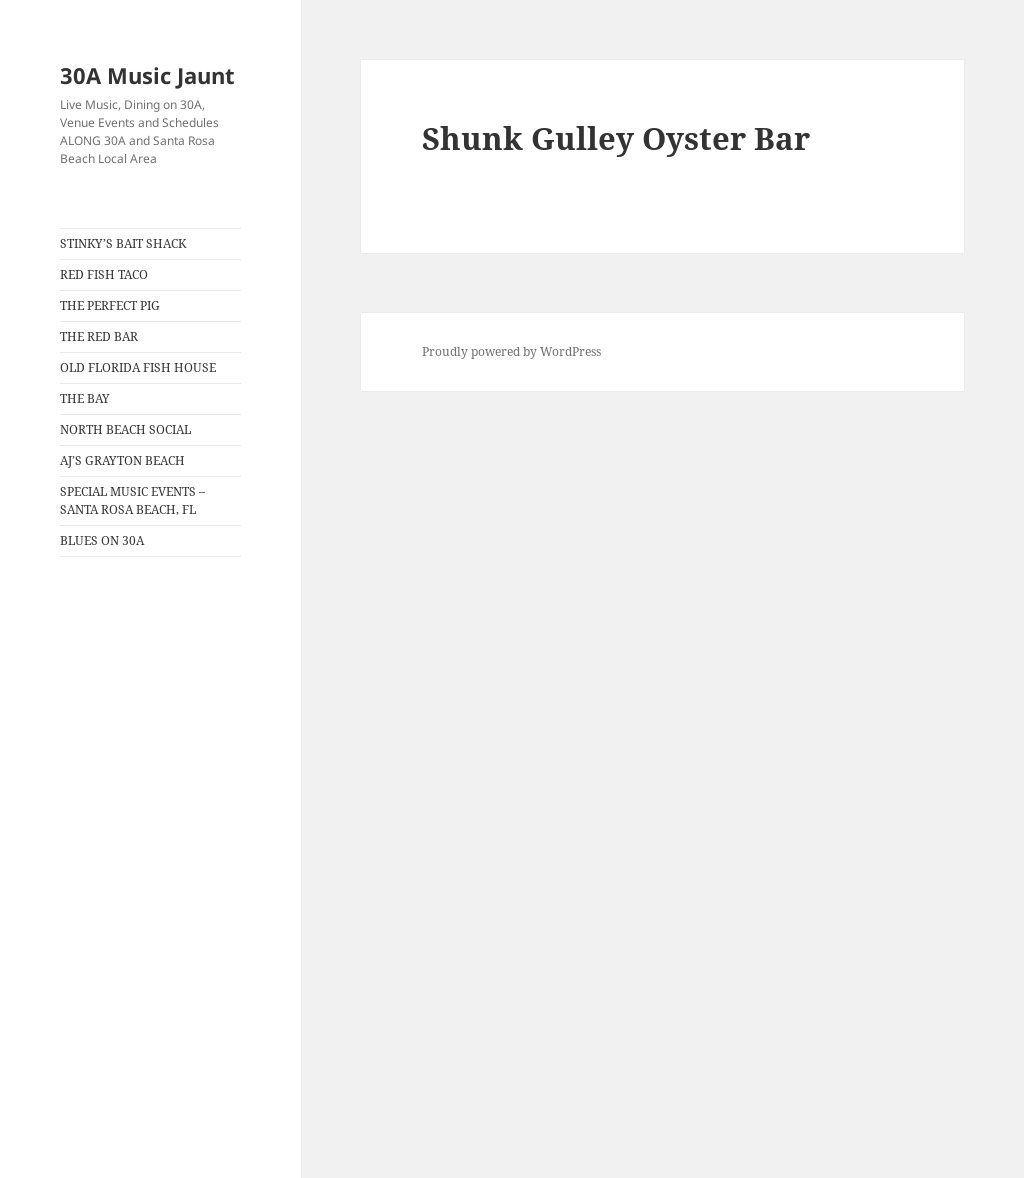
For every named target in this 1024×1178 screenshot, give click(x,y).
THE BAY (85, 398)
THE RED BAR (99, 336)
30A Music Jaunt (147, 75)
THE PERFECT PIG (110, 305)
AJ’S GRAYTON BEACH (122, 460)
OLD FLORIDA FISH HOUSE (138, 367)
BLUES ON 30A (102, 540)
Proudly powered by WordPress (511, 351)
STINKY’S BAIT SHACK (123, 243)
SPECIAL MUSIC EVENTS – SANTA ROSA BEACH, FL (132, 500)
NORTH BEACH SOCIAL (125, 429)
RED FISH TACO (104, 274)
